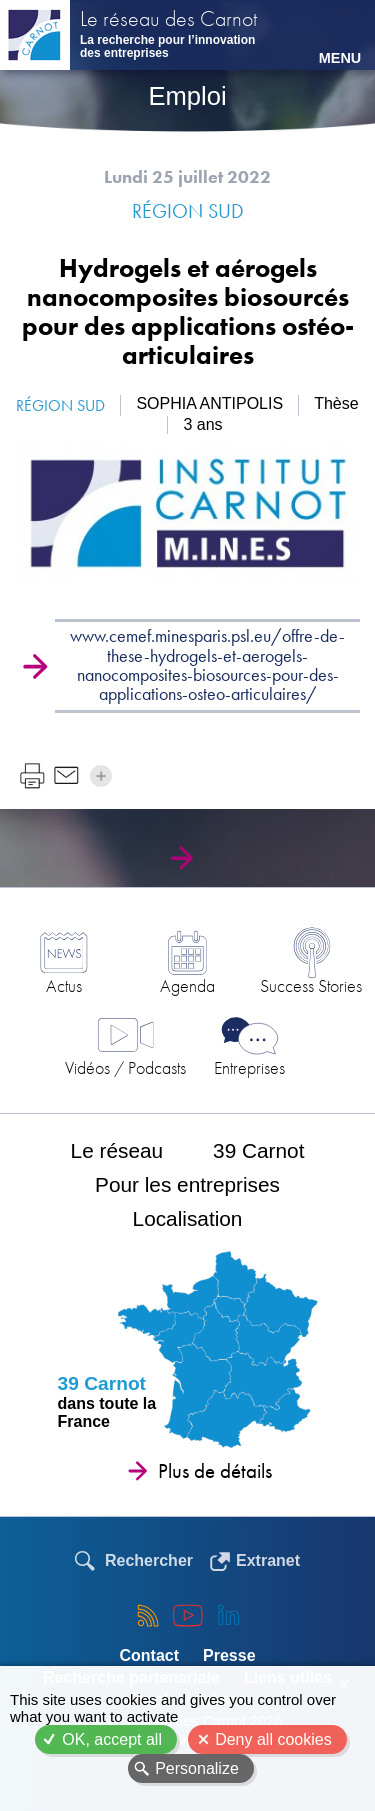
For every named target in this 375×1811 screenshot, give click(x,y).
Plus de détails (215, 1471)
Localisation (188, 1218)
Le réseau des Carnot (168, 21)
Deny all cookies (273, 1739)
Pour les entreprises (187, 1184)
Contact (149, 1655)
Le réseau (117, 1150)
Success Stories (311, 985)
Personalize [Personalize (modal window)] (197, 1768)
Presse (229, 1655)
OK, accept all (112, 1739)
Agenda (187, 985)
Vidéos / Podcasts (125, 1067)
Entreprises (249, 1067)
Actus (64, 985)
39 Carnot (258, 1150)
